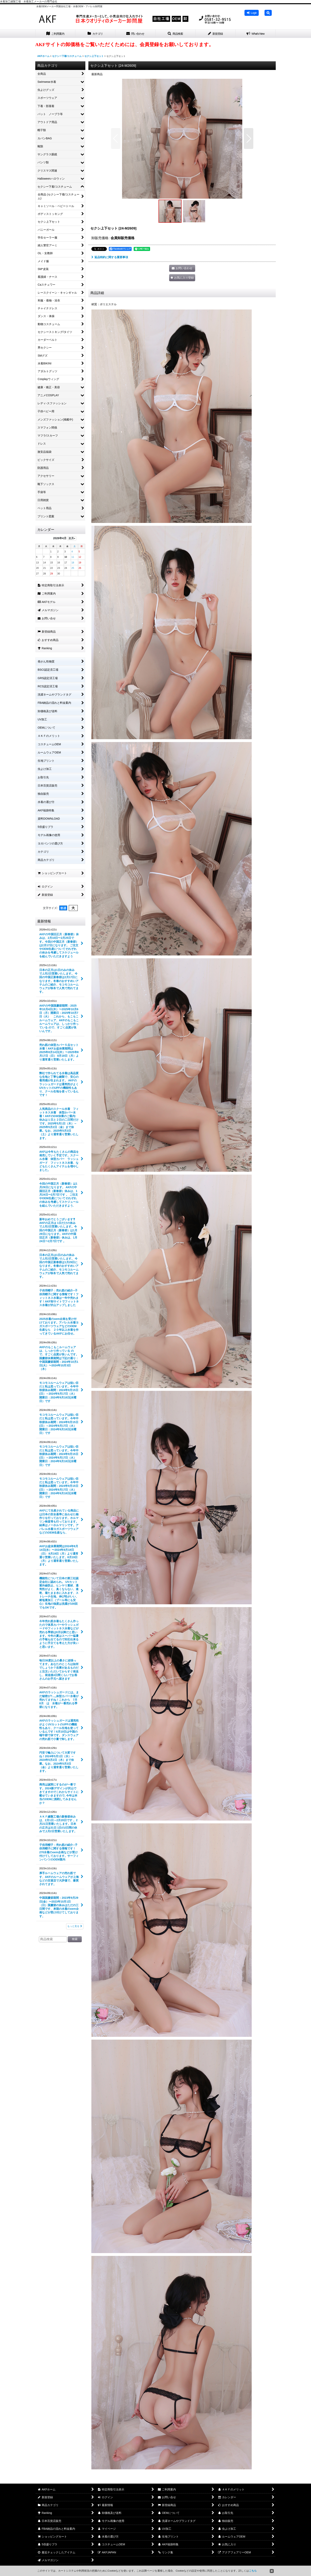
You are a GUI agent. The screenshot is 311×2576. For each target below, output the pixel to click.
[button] (268, 13)
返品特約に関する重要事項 (109, 257)
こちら (253, 2570)
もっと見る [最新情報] (74, 1926)
